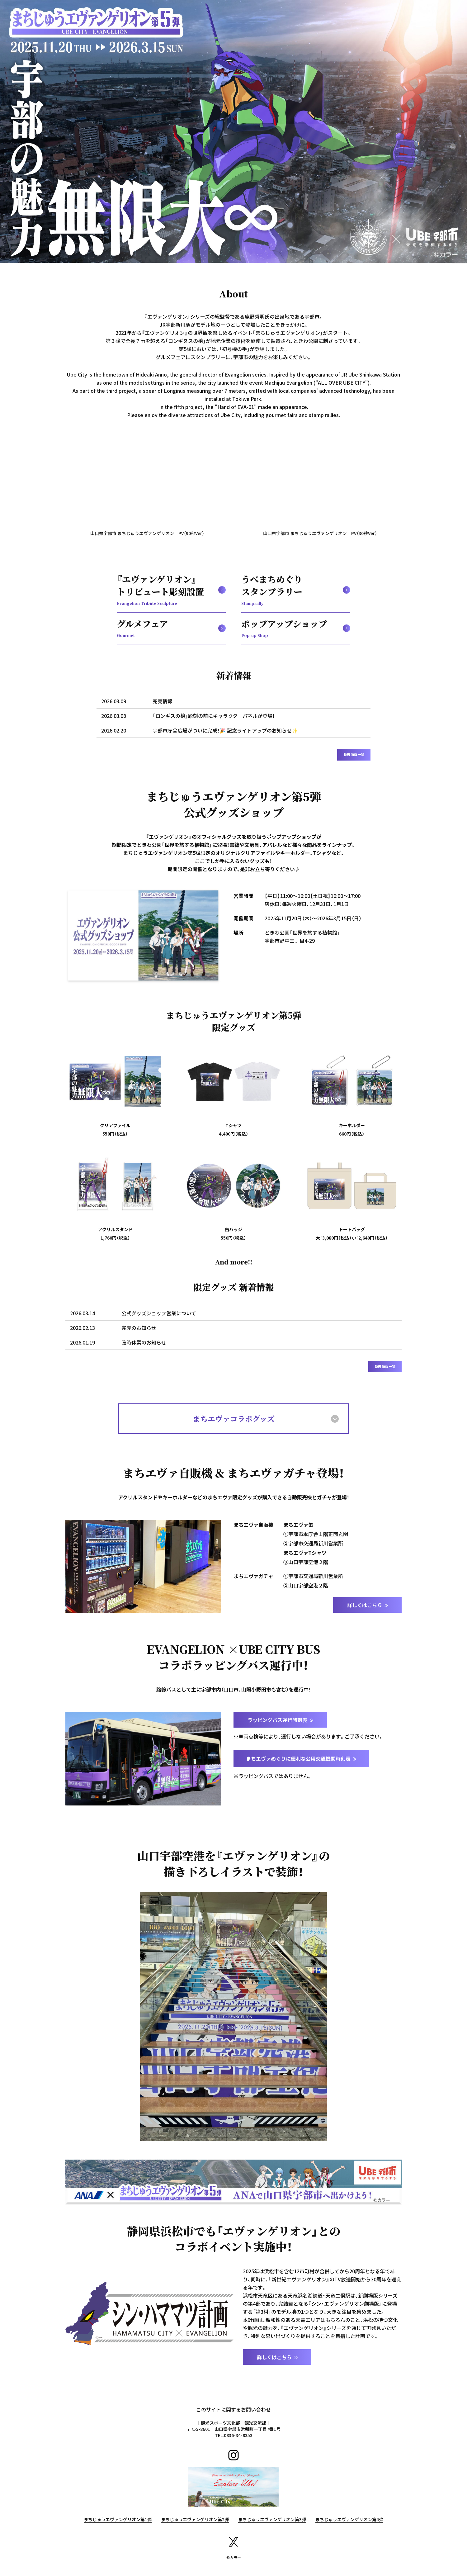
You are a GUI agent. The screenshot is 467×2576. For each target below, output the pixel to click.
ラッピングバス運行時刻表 (277, 1720)
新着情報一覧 (353, 754)
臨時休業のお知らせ (143, 1342)
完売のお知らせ (138, 1327)
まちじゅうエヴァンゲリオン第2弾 (195, 2519)
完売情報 (162, 701)
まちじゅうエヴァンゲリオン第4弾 (349, 2519)
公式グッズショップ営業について (158, 1313)
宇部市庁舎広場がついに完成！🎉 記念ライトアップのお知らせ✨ (225, 730)
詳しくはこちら (364, 1605)
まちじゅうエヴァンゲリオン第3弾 (272, 2519)
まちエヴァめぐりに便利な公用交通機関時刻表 (298, 1758)
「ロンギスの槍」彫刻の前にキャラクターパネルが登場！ (214, 715)
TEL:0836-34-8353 (233, 2435)
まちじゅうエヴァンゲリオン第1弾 (118, 2519)
